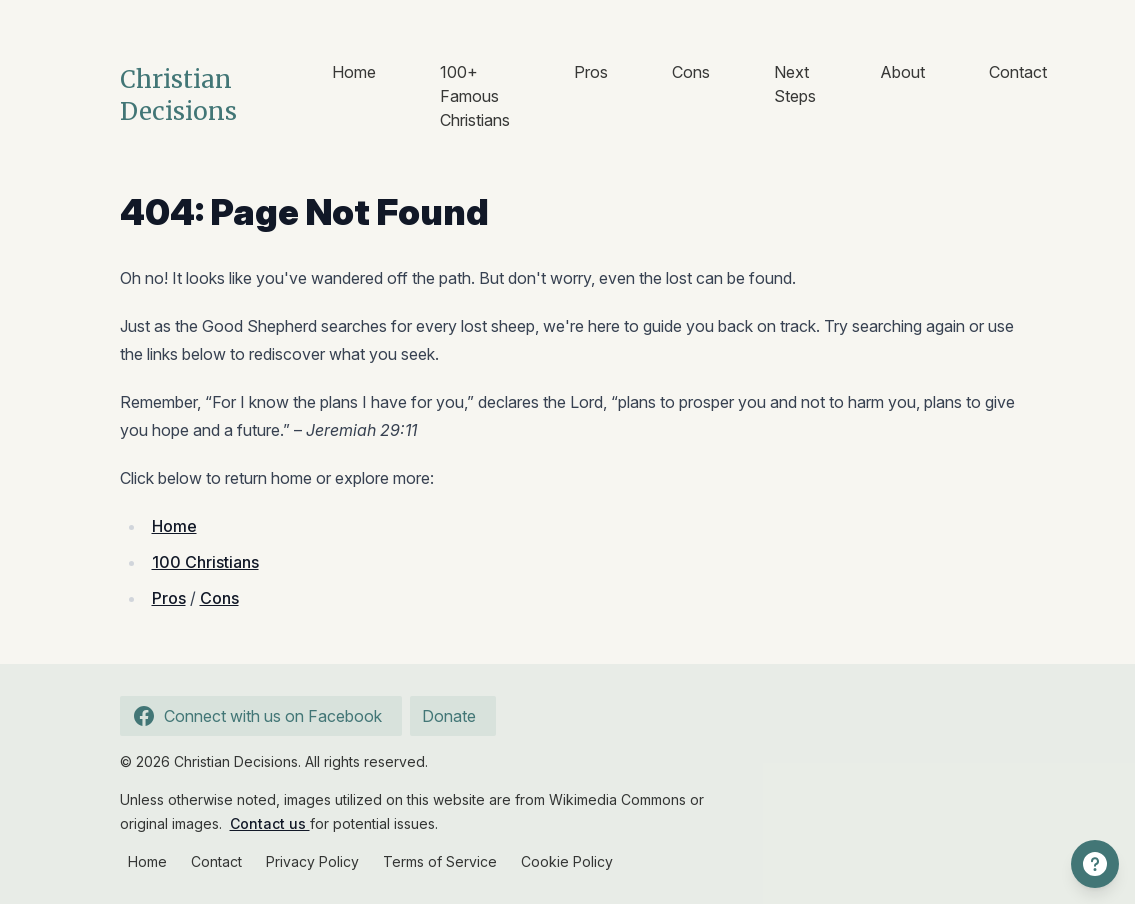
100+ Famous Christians (475, 96)
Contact (1018, 72)
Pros (591, 72)
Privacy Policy (312, 861)
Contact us (270, 823)
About (902, 72)
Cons (691, 72)
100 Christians (205, 562)
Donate (449, 716)
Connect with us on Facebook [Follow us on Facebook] (255, 716)
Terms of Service (440, 861)
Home (354, 72)
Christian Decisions (178, 95)
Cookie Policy (567, 861)
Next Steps (795, 84)
